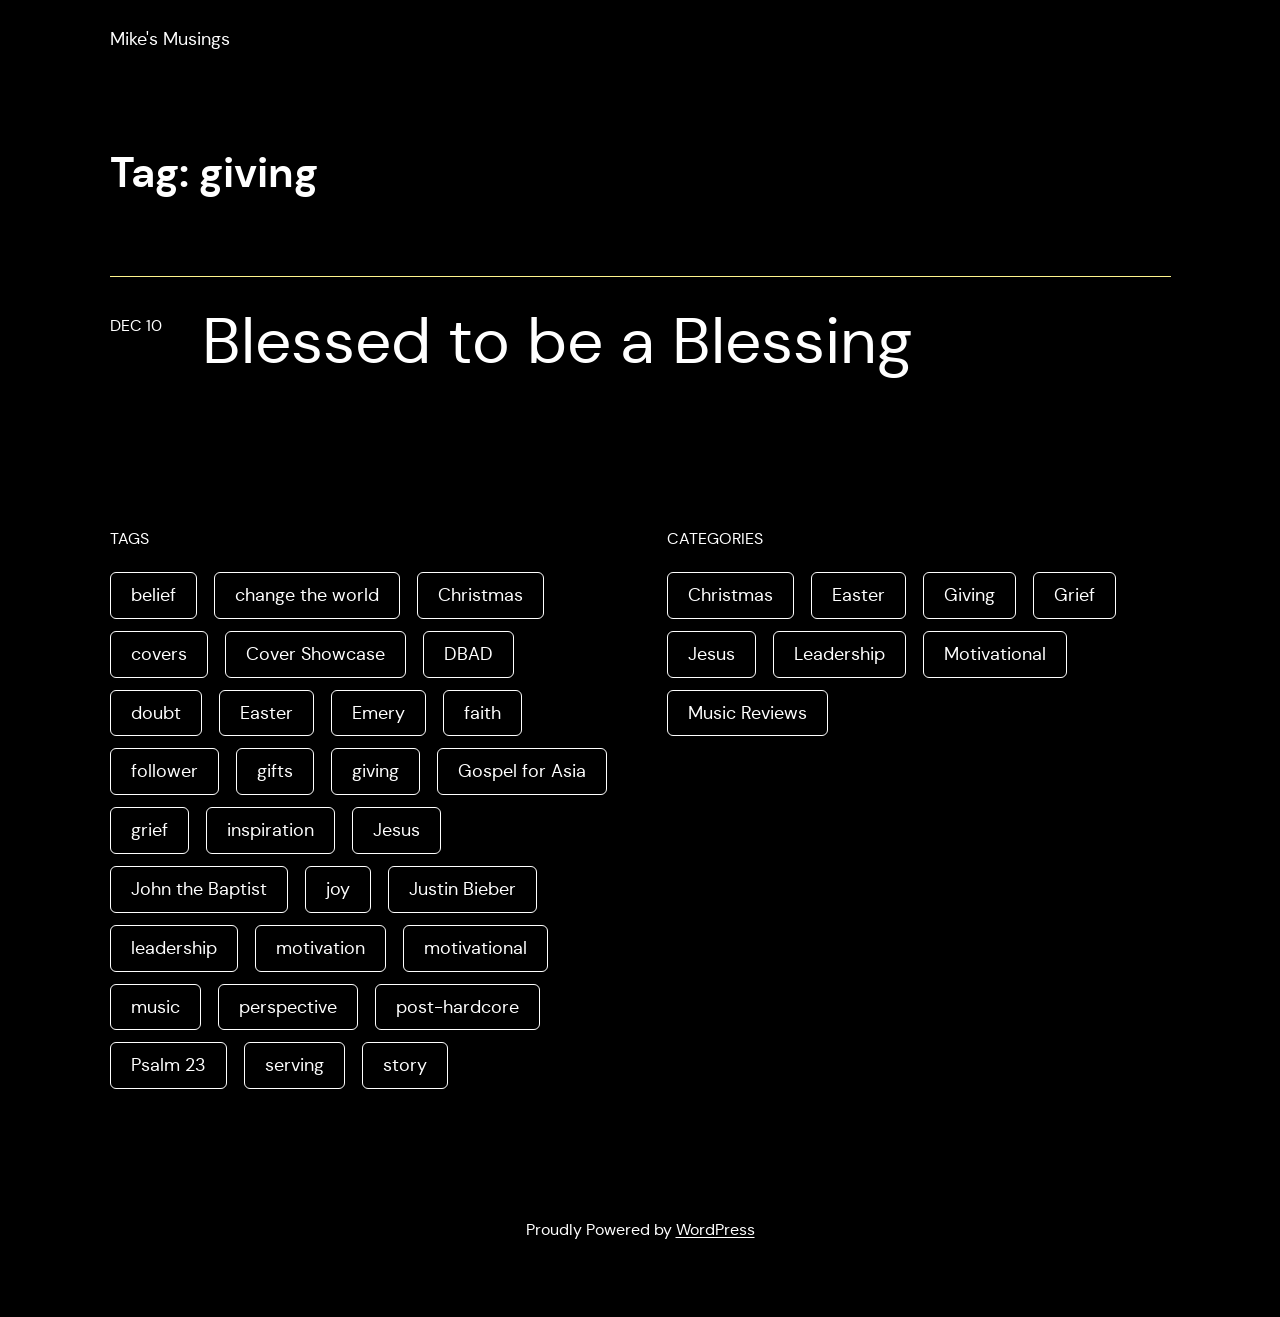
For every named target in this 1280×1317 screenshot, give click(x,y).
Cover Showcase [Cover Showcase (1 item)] (315, 654)
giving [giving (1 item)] (375, 771)
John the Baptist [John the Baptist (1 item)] (199, 889)
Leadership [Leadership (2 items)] (839, 654)
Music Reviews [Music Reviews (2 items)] (747, 713)
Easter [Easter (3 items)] (266, 713)
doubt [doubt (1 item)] (156, 713)
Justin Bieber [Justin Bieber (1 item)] (462, 889)
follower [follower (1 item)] (164, 771)
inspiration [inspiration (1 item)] (270, 830)
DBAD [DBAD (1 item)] (468, 654)
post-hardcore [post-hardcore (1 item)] (457, 1007)
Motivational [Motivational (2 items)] (995, 654)
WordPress (715, 1229)
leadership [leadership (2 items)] (174, 948)
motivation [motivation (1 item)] (320, 948)
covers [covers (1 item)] (159, 654)
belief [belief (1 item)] (153, 595)
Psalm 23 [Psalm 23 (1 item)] (168, 1065)
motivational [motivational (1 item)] (475, 948)
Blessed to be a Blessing (557, 341)
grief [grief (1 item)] (149, 830)
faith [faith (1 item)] (482, 713)
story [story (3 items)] (405, 1065)
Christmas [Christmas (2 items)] (480, 595)
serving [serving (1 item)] (294, 1065)
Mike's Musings (170, 39)
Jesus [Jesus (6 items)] (396, 830)
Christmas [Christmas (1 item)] (730, 595)
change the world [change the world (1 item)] (307, 595)
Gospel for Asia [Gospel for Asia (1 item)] (522, 771)
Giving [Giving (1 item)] (969, 595)
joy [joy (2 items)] (338, 889)
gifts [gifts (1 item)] (275, 771)
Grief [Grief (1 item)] (1074, 595)
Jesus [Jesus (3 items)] (711, 654)
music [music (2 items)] (155, 1007)
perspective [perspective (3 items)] (288, 1007)
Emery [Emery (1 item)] (378, 713)
